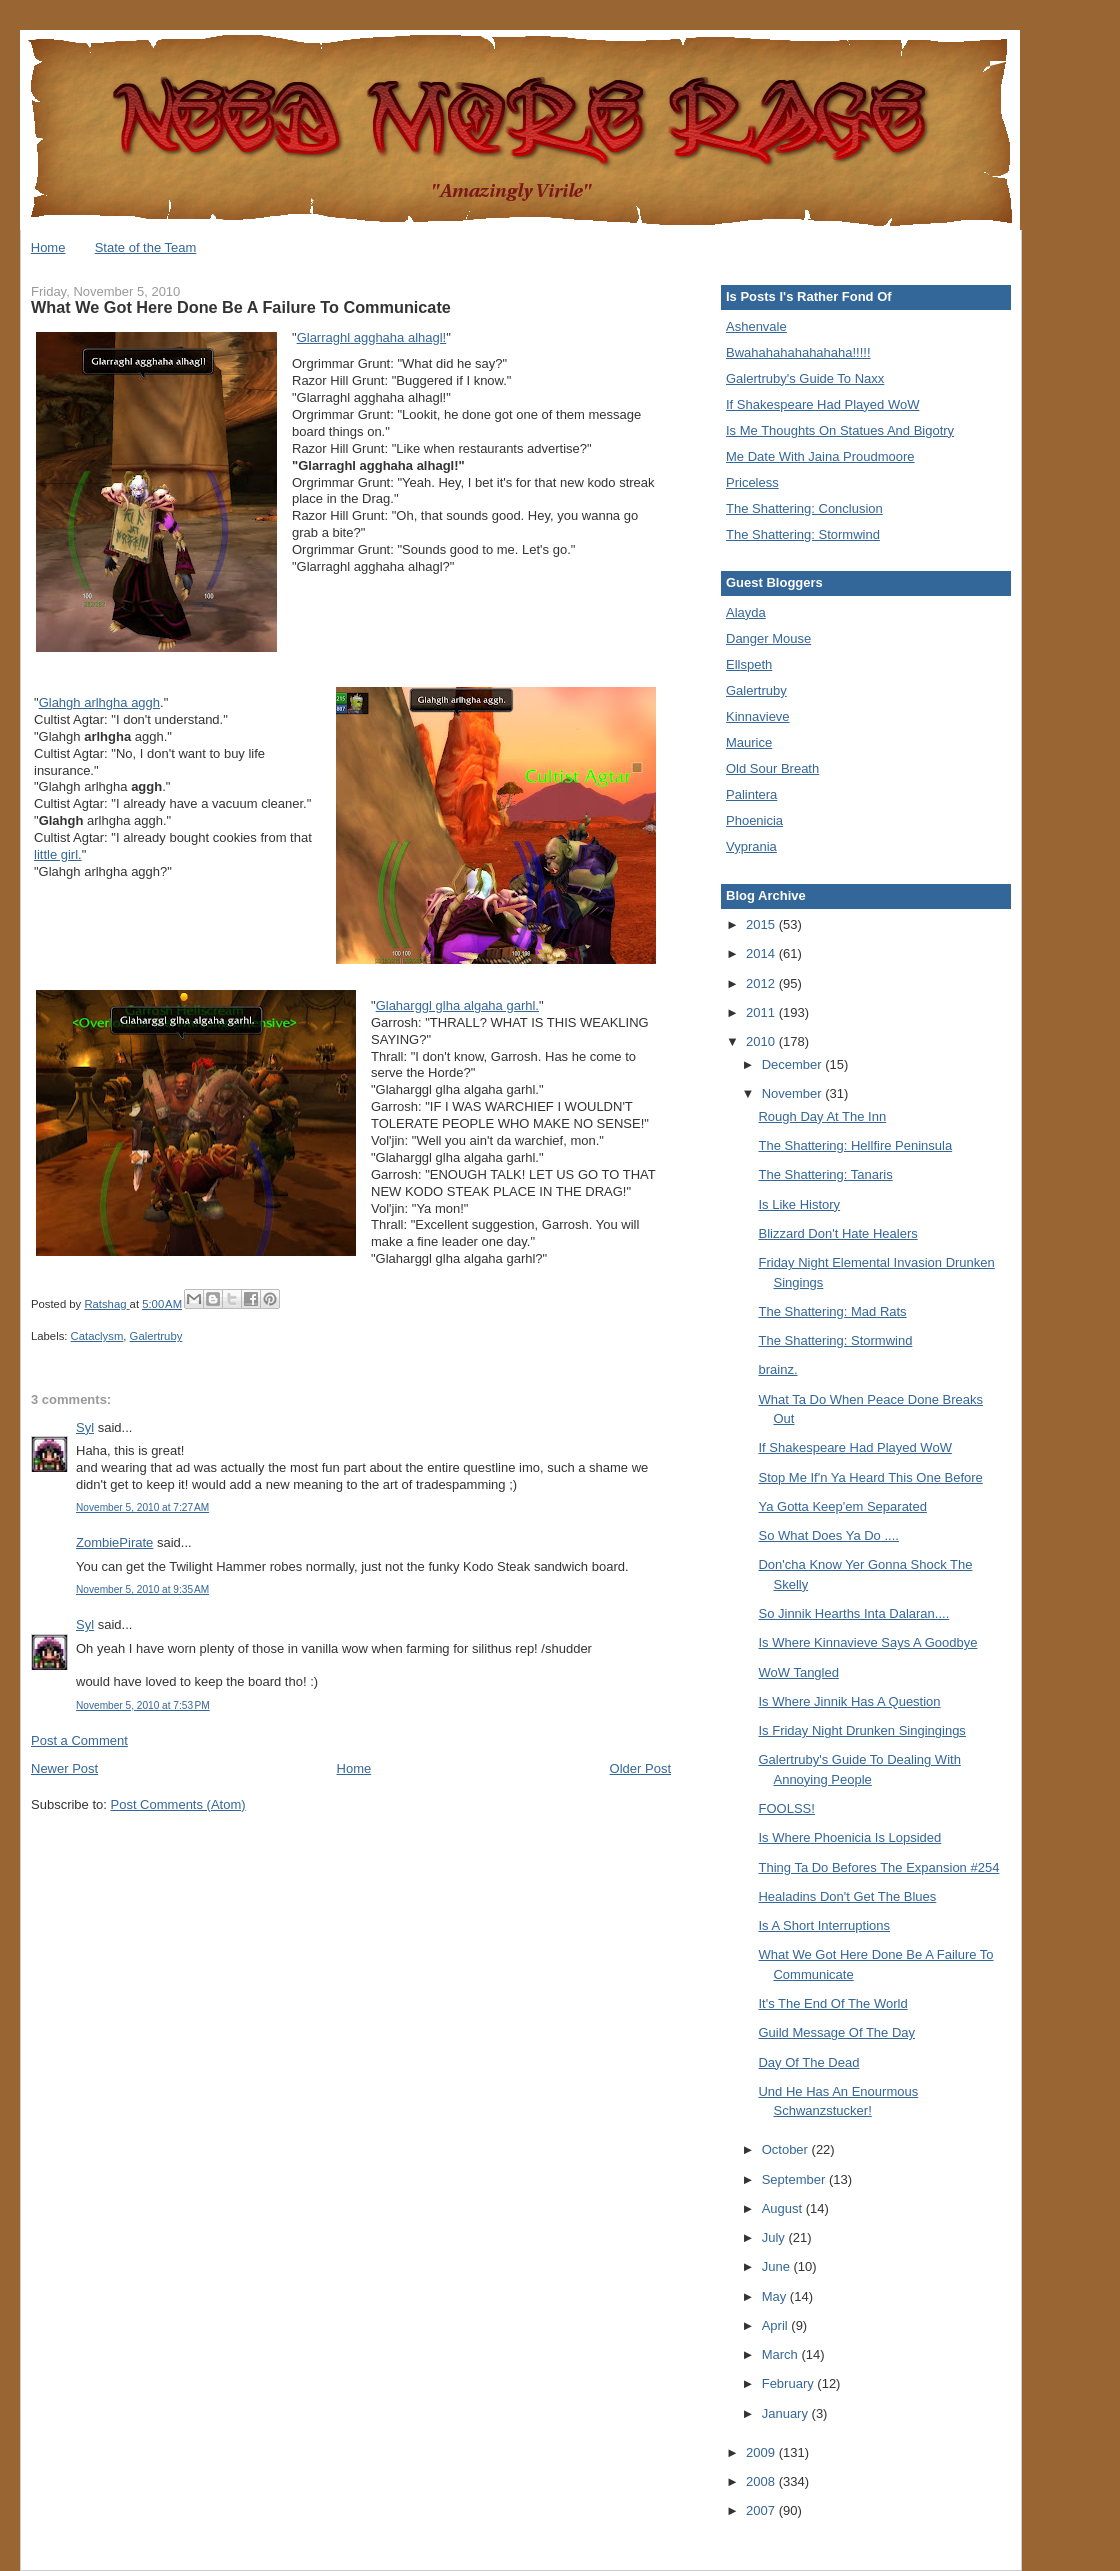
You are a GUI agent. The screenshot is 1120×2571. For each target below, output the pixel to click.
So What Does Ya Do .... (828, 1535)
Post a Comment (79, 1740)
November (794, 1093)
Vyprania (751, 846)
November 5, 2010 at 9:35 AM (142, 1589)
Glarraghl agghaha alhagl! (372, 337)
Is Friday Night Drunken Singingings (861, 1730)
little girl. (58, 854)
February (790, 2383)
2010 (762, 1041)
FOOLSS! (786, 1808)
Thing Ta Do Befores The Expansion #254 (878, 1867)
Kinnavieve (758, 716)
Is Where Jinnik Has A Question (849, 1701)
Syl (85, 1427)
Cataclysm (97, 1336)
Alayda (746, 612)
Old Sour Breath (772, 768)
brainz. (777, 1369)
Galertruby (156, 1336)
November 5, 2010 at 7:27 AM (142, 1507)
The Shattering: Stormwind (803, 534)
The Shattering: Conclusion (804, 508)
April (777, 2325)
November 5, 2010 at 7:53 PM (143, 1705)
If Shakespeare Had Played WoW (822, 404)
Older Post (640, 1768)
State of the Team (146, 247)
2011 (762, 1012)
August (784, 2208)
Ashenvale (756, 326)
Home (48, 247)
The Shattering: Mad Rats (832, 1311)
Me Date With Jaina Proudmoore (820, 456)
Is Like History (799, 1204)
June (778, 2266)
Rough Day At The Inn (822, 1116)
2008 (762, 2481)
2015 (762, 924)
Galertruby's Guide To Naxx (805, 378)
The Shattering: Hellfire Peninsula (855, 1145)
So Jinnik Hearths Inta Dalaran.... (853, 1613)
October (787, 2149)
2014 (762, 953)
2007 (762, 2510)
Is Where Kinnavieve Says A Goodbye (867, 1642)
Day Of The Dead (808, 2062)
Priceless (752, 482)
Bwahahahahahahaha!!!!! (798, 352)
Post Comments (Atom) (178, 1804)
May (776, 2296)
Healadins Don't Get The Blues (847, 1896)
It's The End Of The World (832, 2003)
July (775, 2237)
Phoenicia (754, 820)
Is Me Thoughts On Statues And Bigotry (840, 430)
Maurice (749, 742)
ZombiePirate (114, 1542)
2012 (762, 983)
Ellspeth (749, 664)
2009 (762, 2452)
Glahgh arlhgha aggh (99, 702)
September (795, 2179)
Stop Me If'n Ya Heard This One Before (870, 1477)
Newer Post (64, 1768)
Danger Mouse (768, 638)
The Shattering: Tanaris (825, 1174)
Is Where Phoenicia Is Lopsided (849, 1837)
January (787, 2413)
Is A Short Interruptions (824, 1925)
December (794, 1064)
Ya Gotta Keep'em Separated (842, 1506)
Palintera (751, 794)
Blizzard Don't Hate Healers (837, 1233)
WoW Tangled (798, 1672)
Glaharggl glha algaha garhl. (457, 1005)
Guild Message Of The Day (836, 2032)
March (782, 2354)
